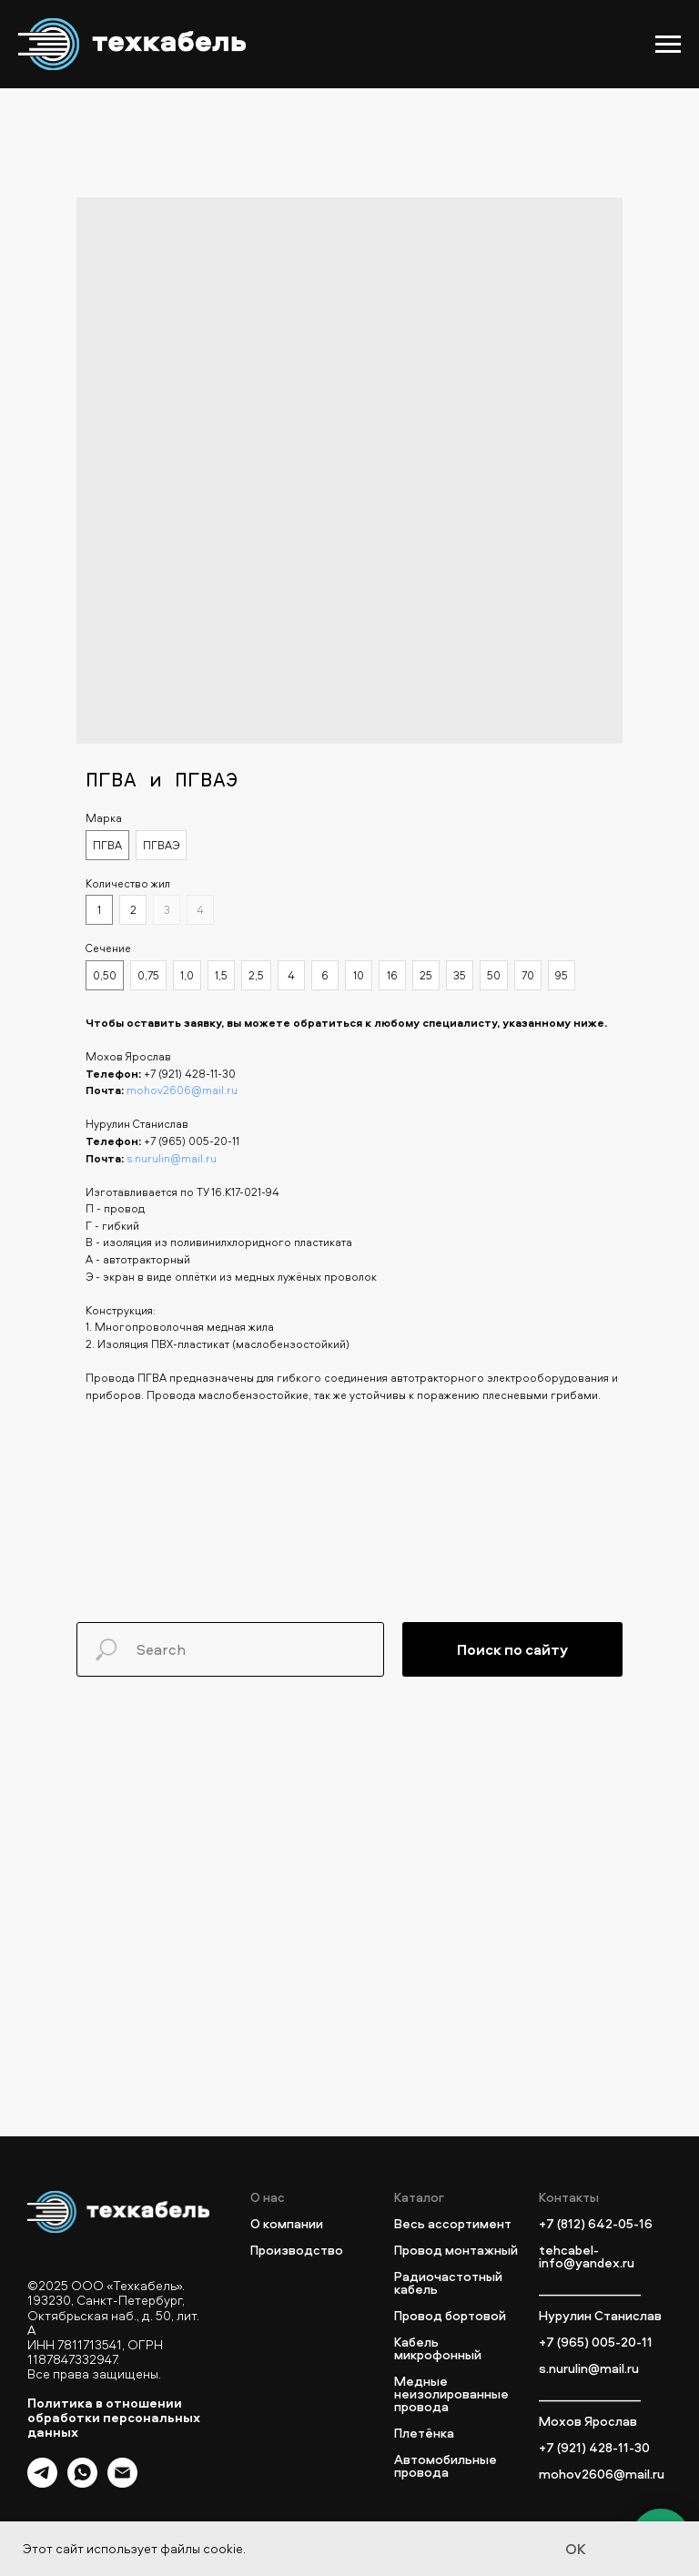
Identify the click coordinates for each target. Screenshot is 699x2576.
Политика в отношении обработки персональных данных (113, 2417)
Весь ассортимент (453, 2223)
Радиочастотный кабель (448, 2283)
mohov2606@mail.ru (182, 1090)
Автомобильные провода (445, 2466)
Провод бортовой (450, 2315)
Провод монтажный (456, 2250)
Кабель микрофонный (437, 2348)
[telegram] (42, 2482)
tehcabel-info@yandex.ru (586, 2256)
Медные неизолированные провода (451, 2394)
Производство (296, 2250)
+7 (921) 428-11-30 (190, 1073)
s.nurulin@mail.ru (172, 1158)
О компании (286, 2223)
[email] (122, 2482)
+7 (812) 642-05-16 (596, 2223)
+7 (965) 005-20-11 (191, 1141)
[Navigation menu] (668, 44)
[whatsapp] (82, 2482)
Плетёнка (424, 2433)
